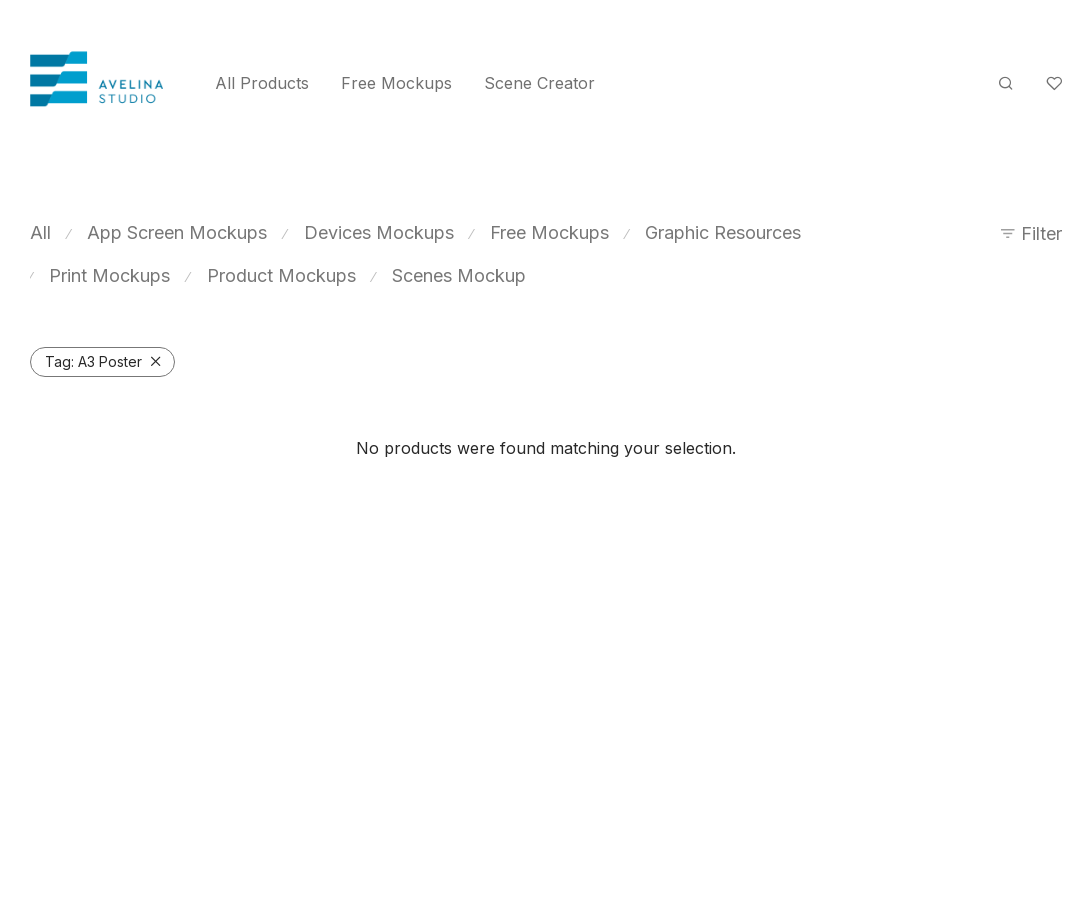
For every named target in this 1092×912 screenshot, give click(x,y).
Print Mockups (109, 275)
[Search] (1006, 83)
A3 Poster (93, 361)
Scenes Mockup (459, 275)
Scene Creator (539, 83)
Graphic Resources (723, 232)
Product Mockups (281, 275)
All (40, 232)
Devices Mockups (379, 232)
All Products (262, 83)
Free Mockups (396, 83)
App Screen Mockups (177, 232)
